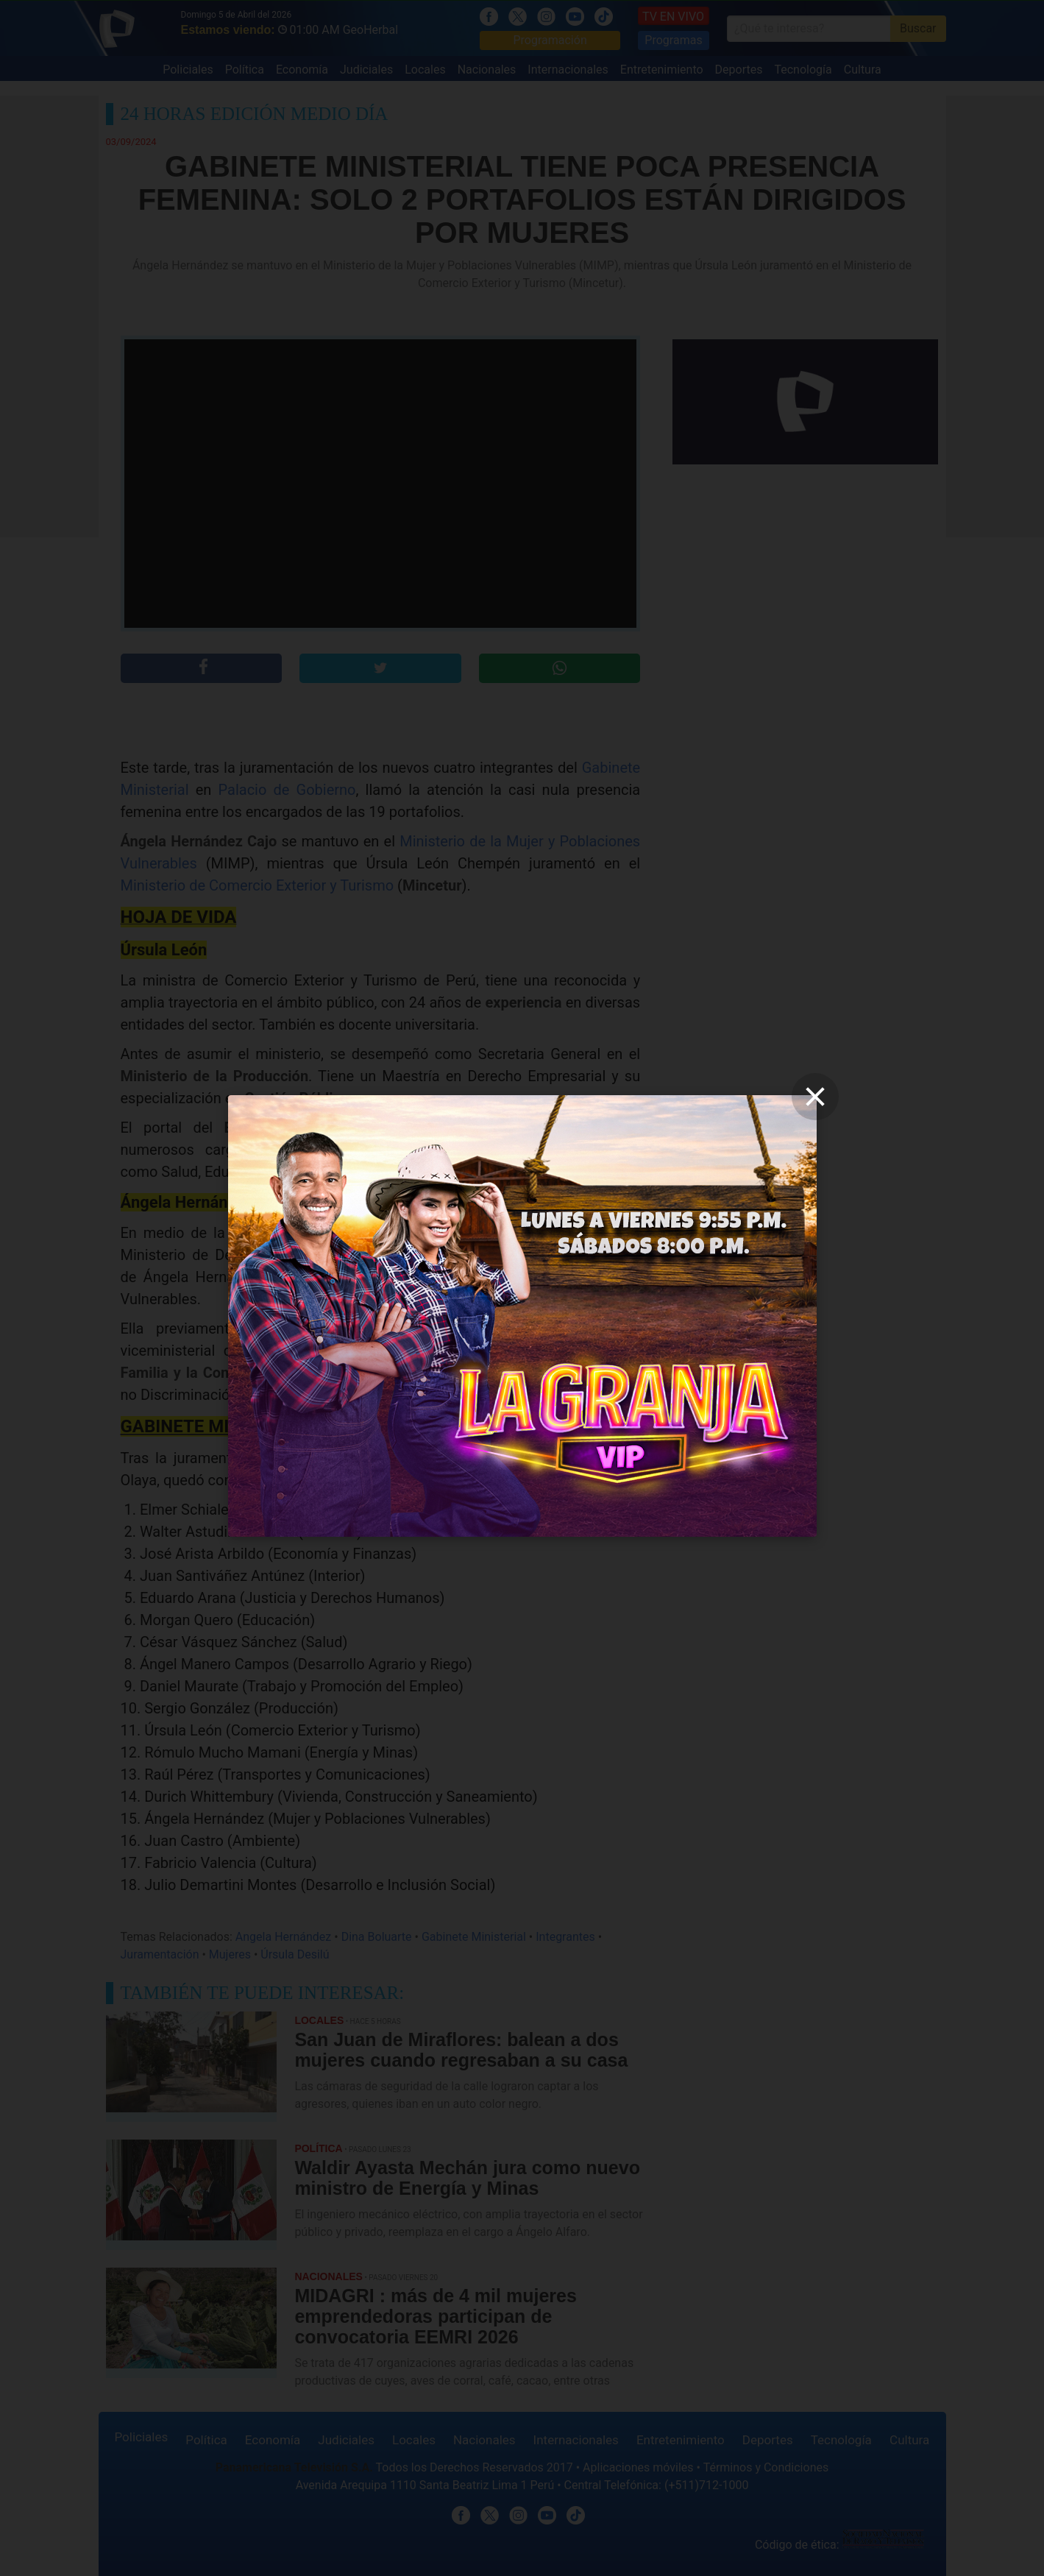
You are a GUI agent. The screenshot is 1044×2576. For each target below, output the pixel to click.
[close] (815, 1096)
